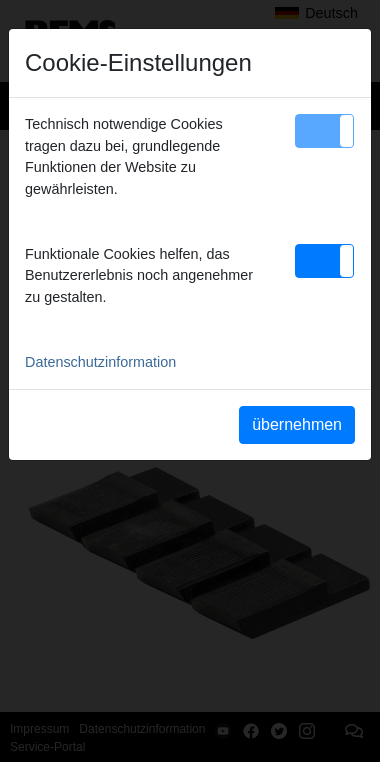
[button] (324, 131)
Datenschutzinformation (100, 362)
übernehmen (297, 424)
